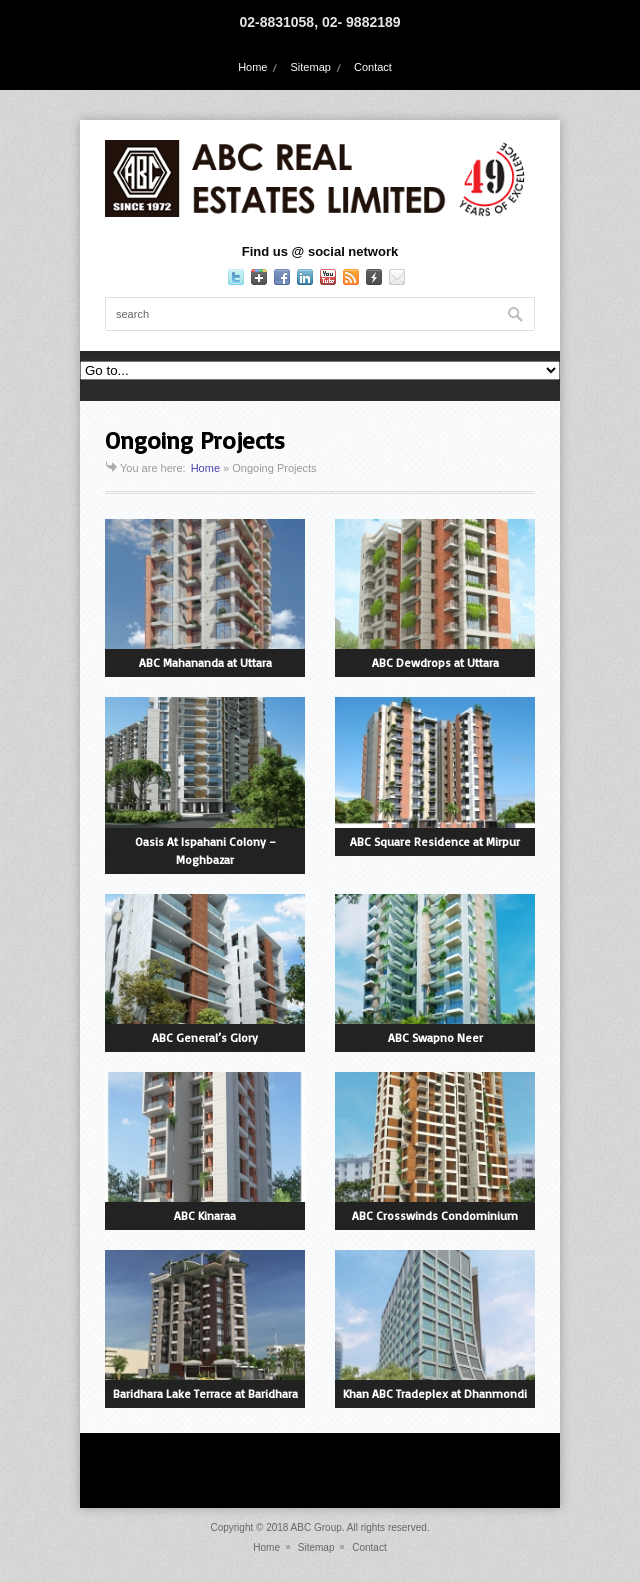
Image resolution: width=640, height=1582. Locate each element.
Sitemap (311, 67)
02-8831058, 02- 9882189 (319, 22)
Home (252, 67)
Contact (373, 67)
